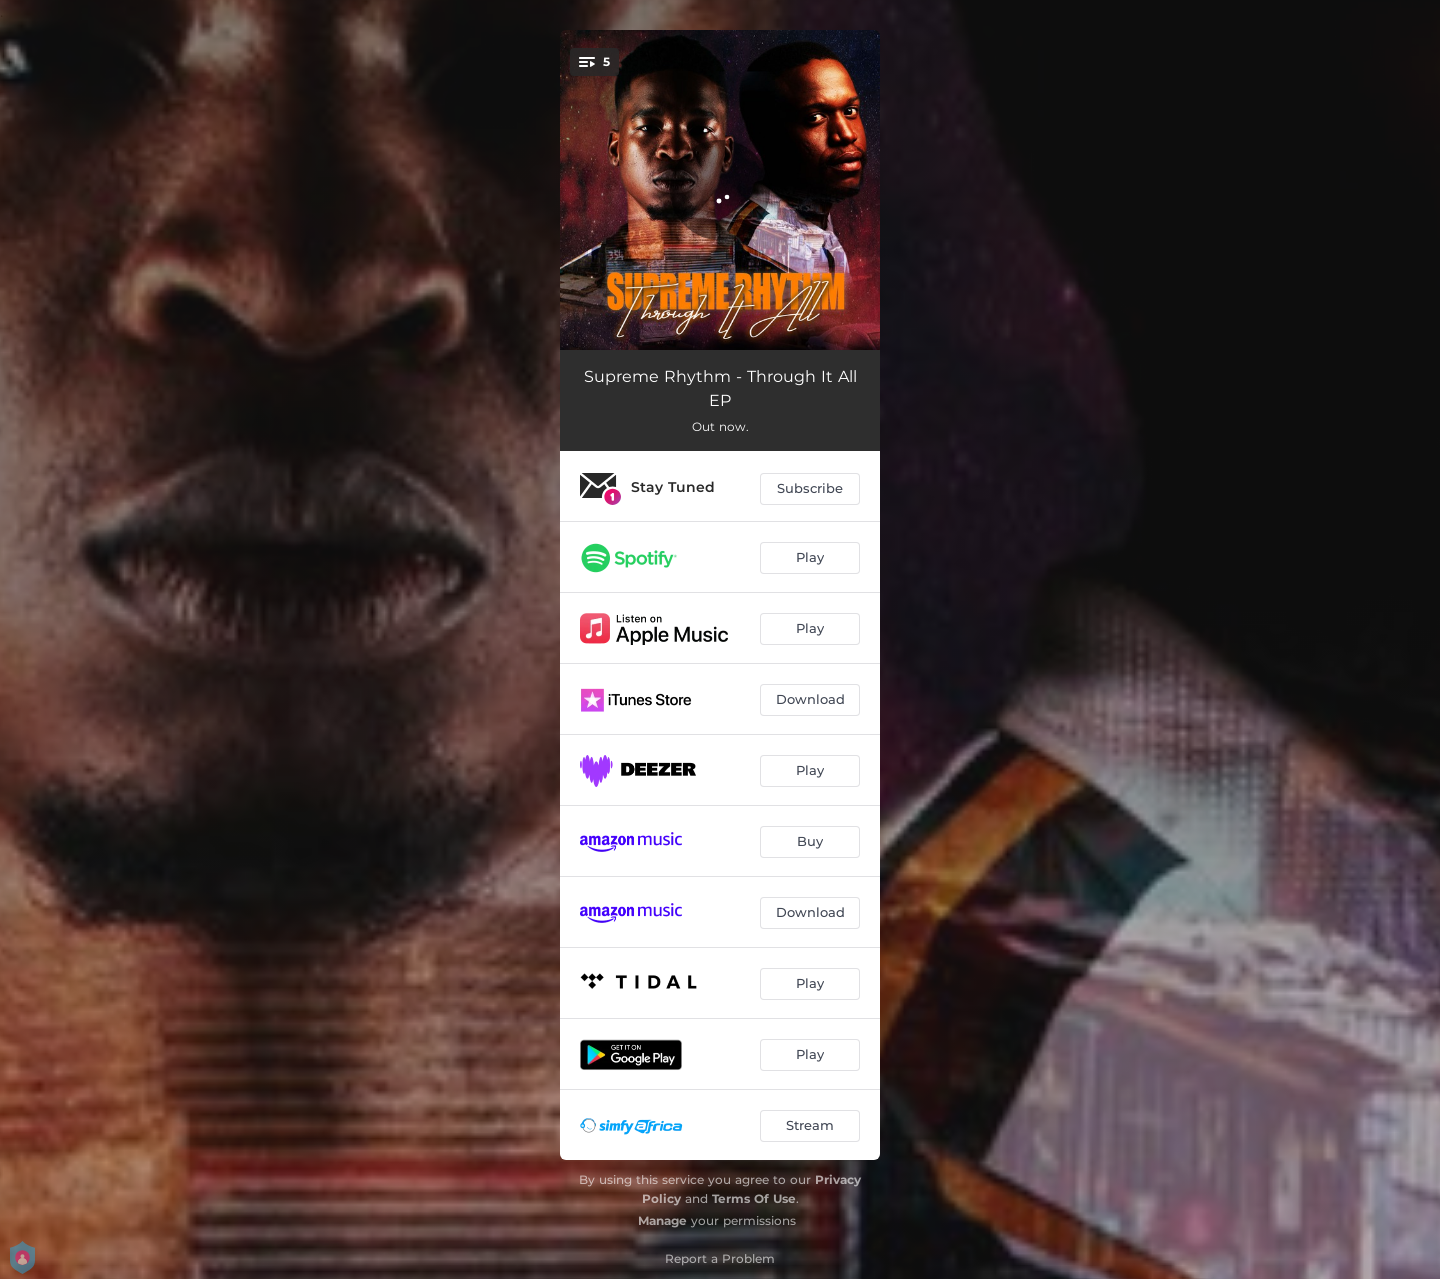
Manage (662, 1220)
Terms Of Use (754, 1198)
